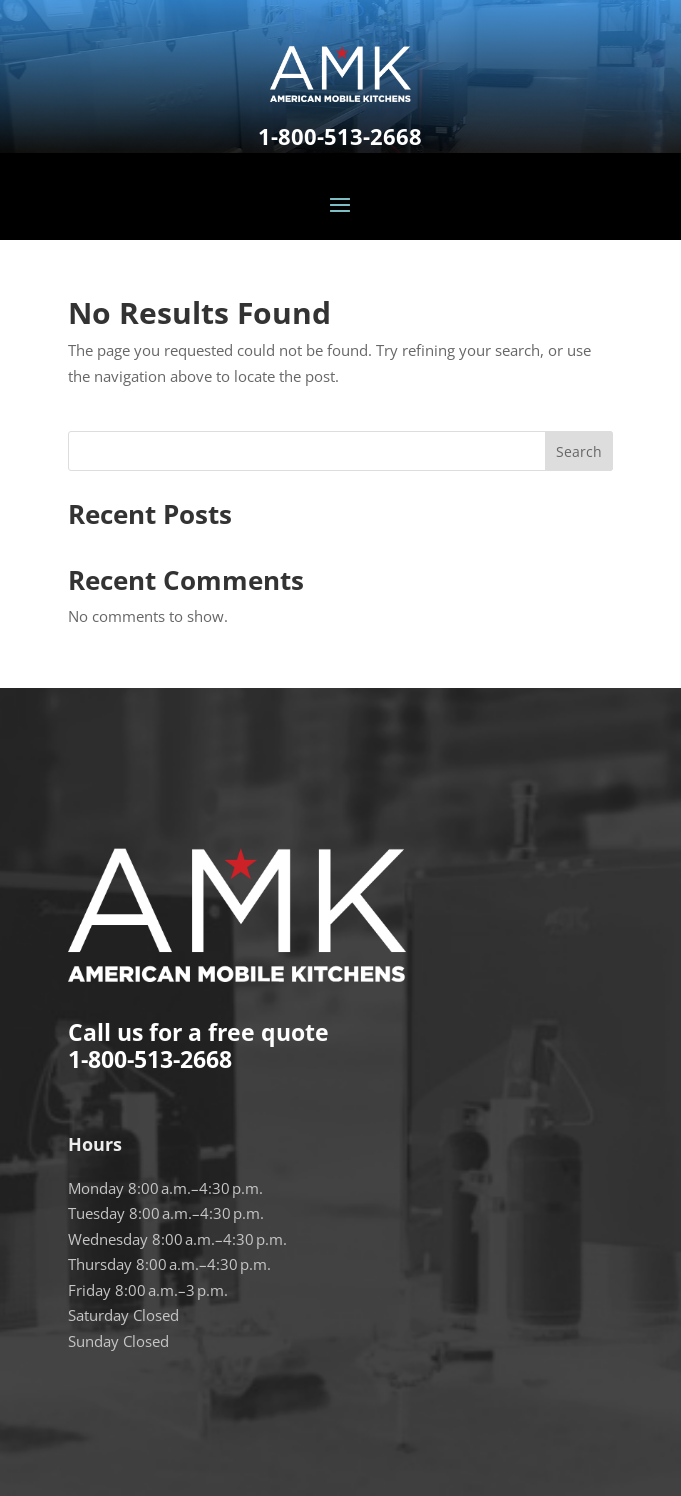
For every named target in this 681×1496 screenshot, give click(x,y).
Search (579, 451)
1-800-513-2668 (340, 136)
